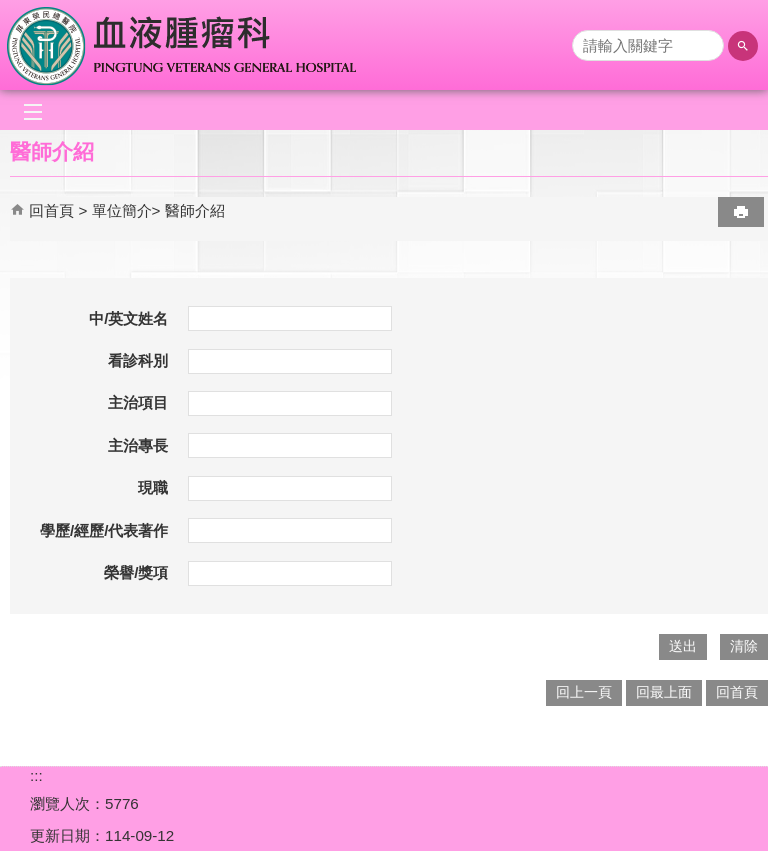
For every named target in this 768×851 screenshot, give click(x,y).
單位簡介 (122, 210)
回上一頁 (584, 692)
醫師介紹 (195, 210)
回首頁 (51, 210)
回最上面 (664, 692)
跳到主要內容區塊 (10, 10)
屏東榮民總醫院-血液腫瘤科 (183, 45)
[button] (743, 46)
